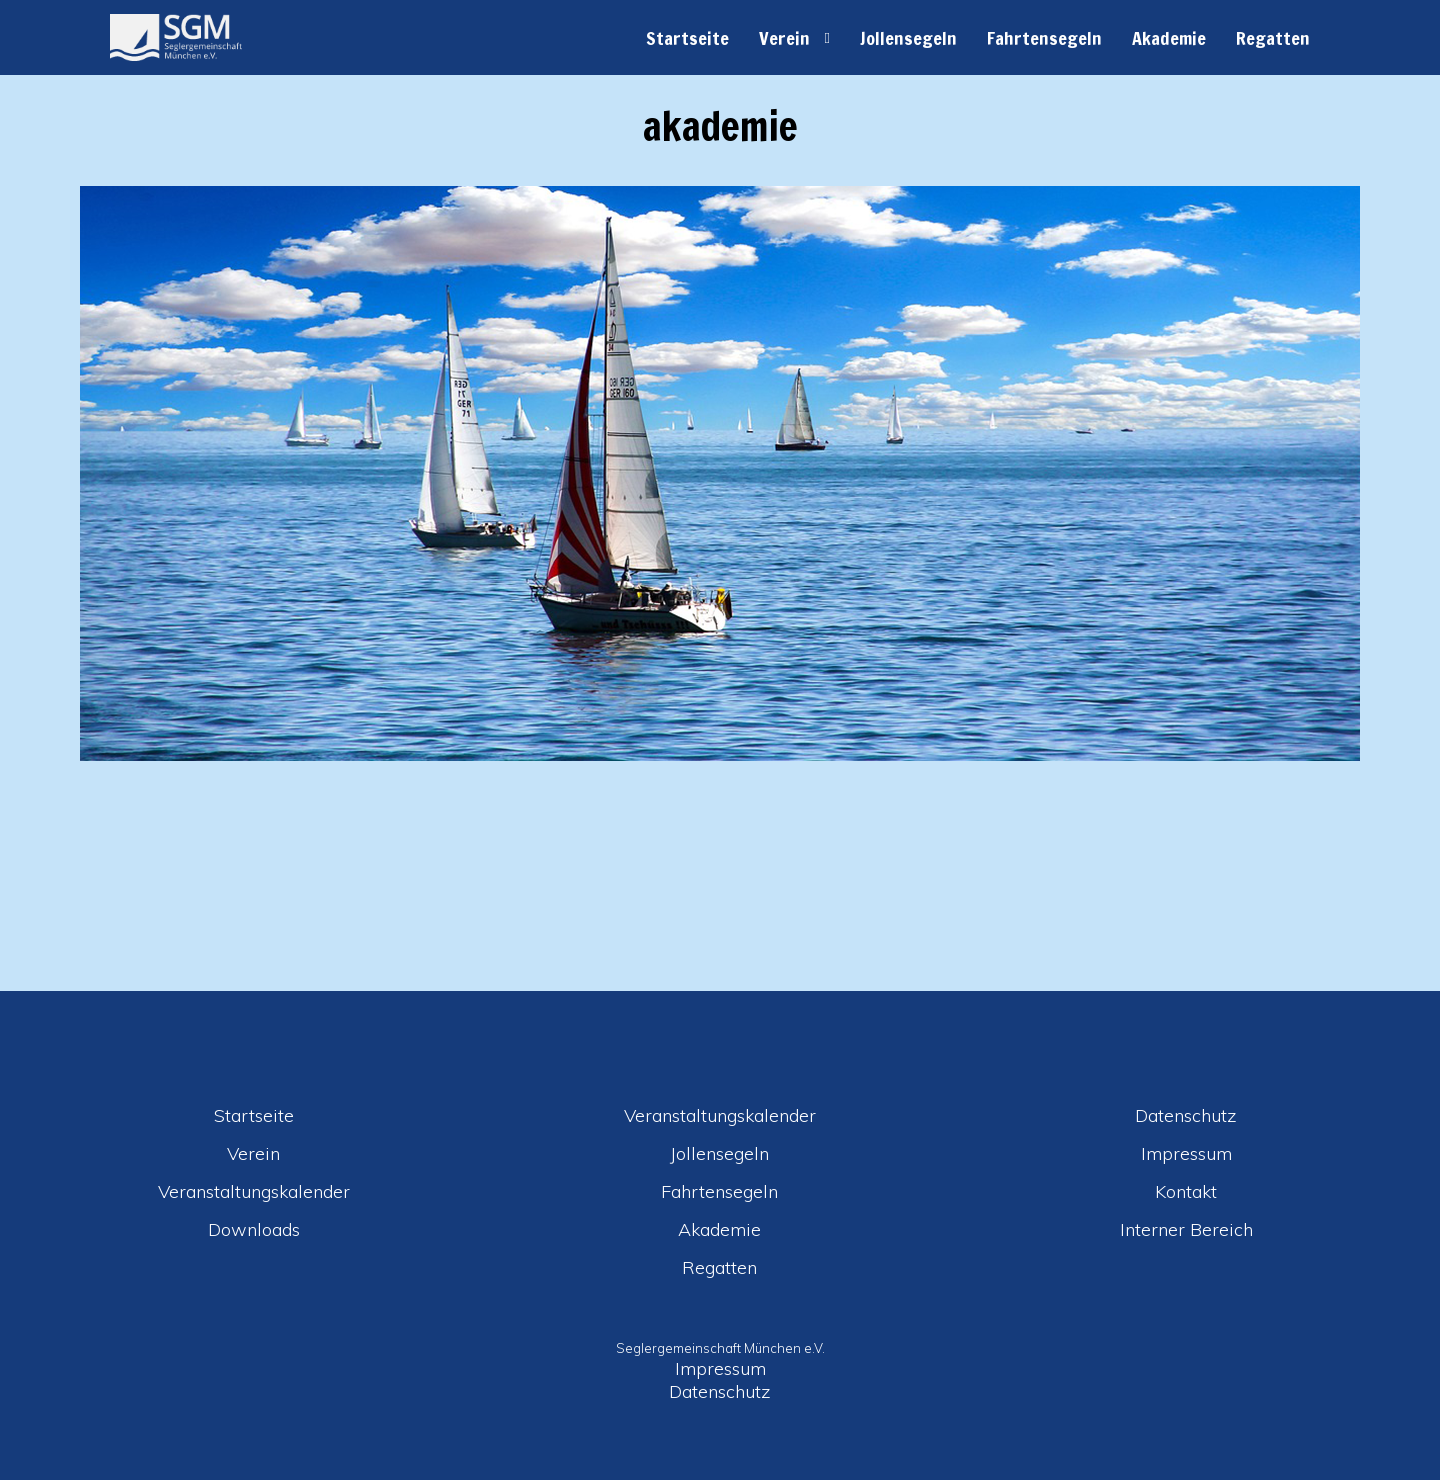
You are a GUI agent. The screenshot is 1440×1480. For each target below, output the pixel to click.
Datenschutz (1186, 1115)
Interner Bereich (1186, 1229)
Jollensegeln (908, 38)
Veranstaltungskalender (254, 1191)
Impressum (1186, 1153)
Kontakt (1186, 1191)
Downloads (254, 1229)
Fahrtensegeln (1044, 38)
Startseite (687, 38)
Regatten (1273, 38)
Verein (784, 38)
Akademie (1169, 38)
